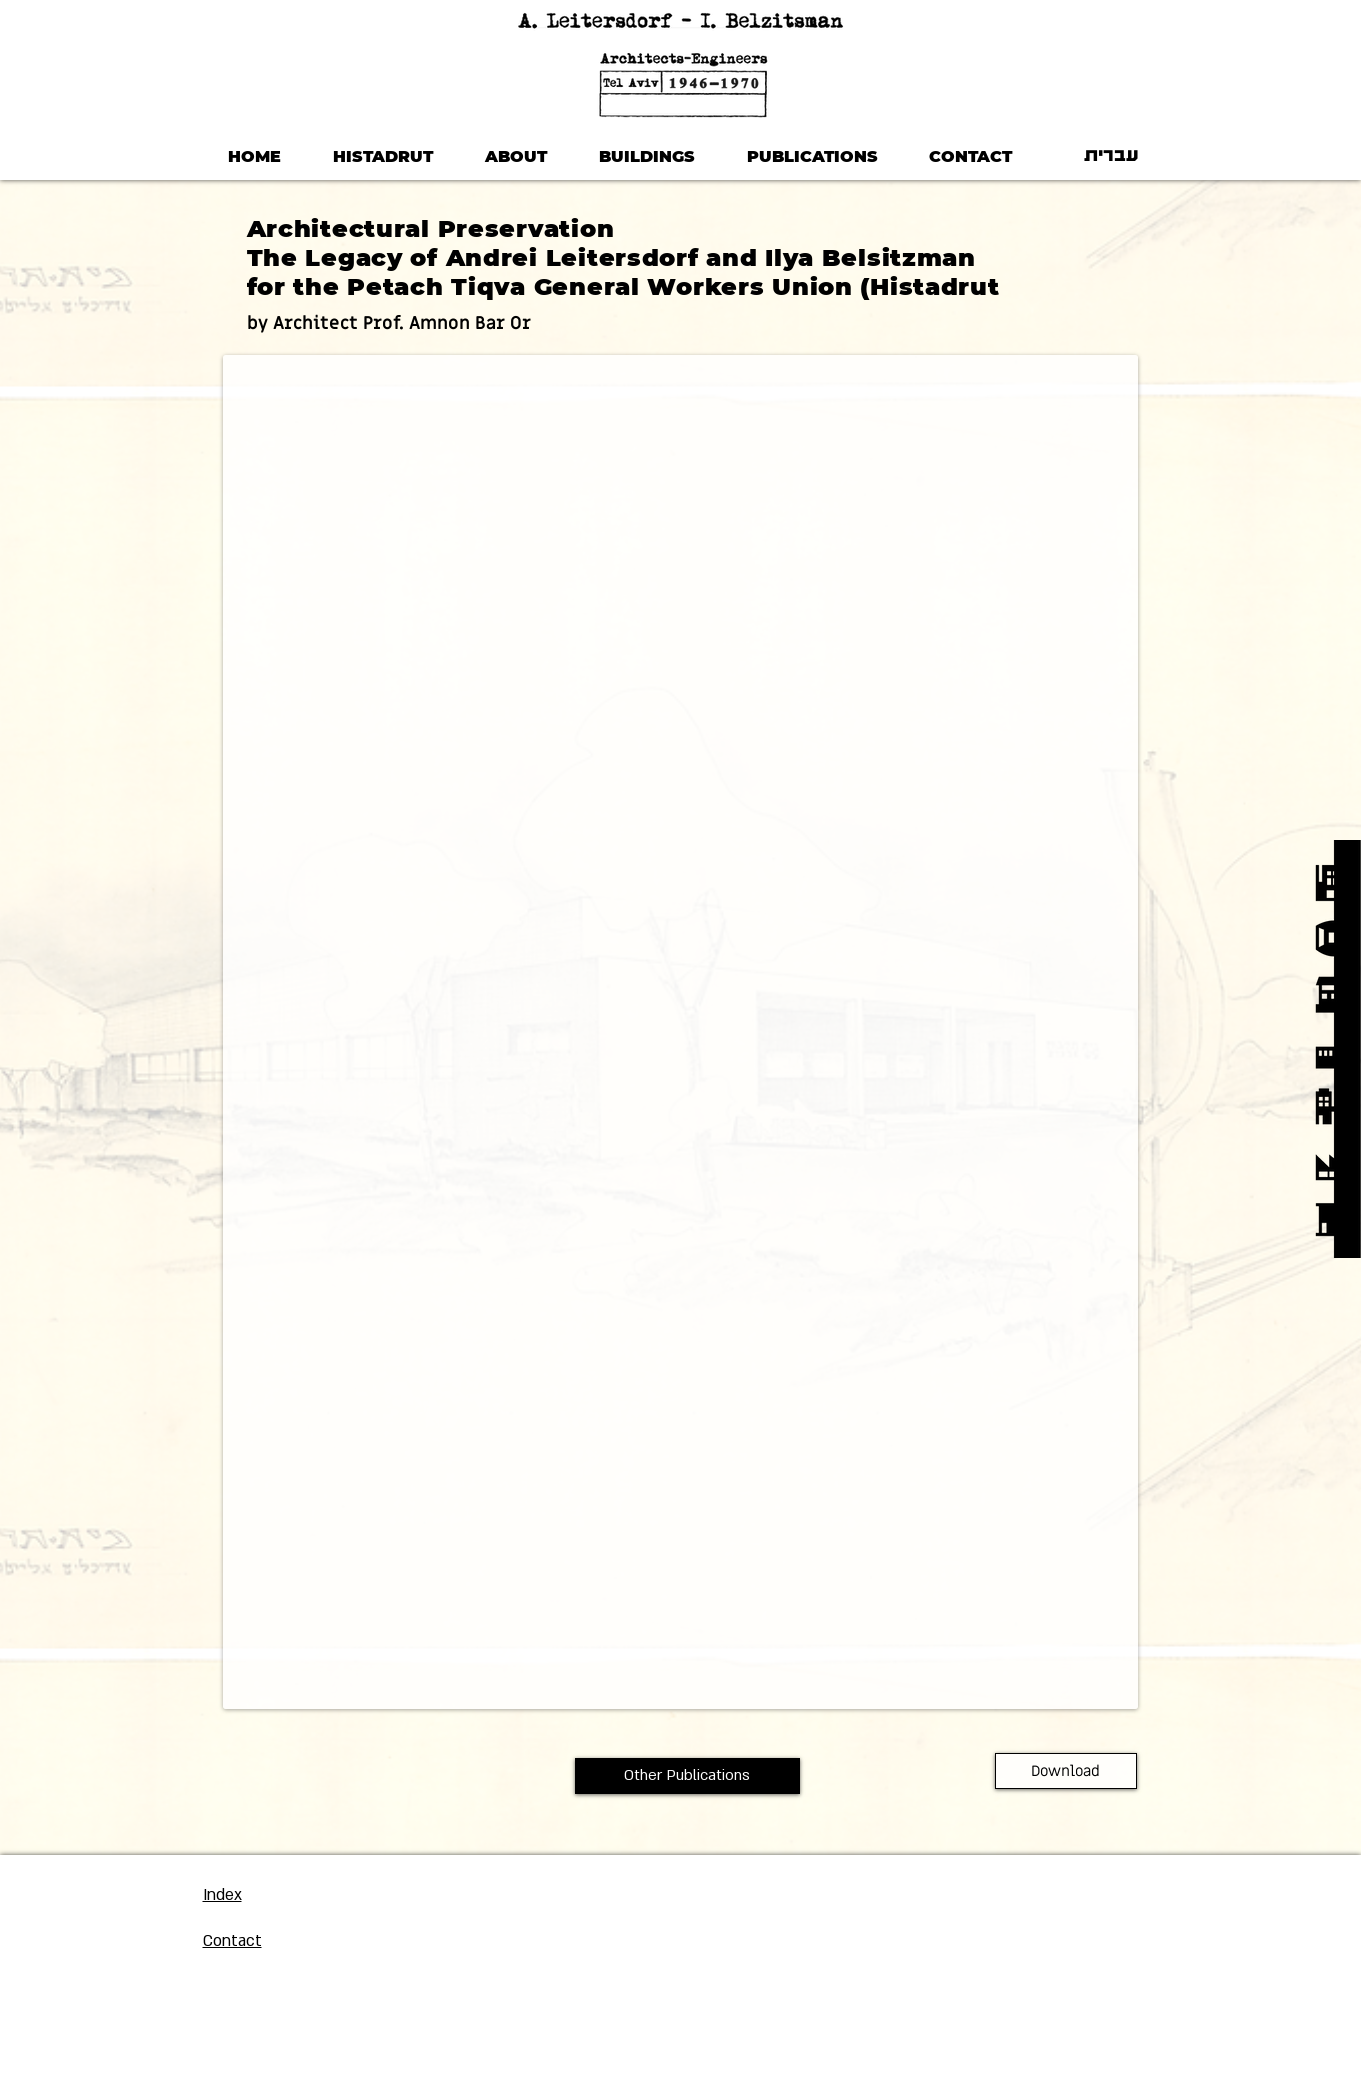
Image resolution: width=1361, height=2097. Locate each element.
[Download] (1066, 1771)
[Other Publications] (687, 1776)
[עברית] (1112, 157)
